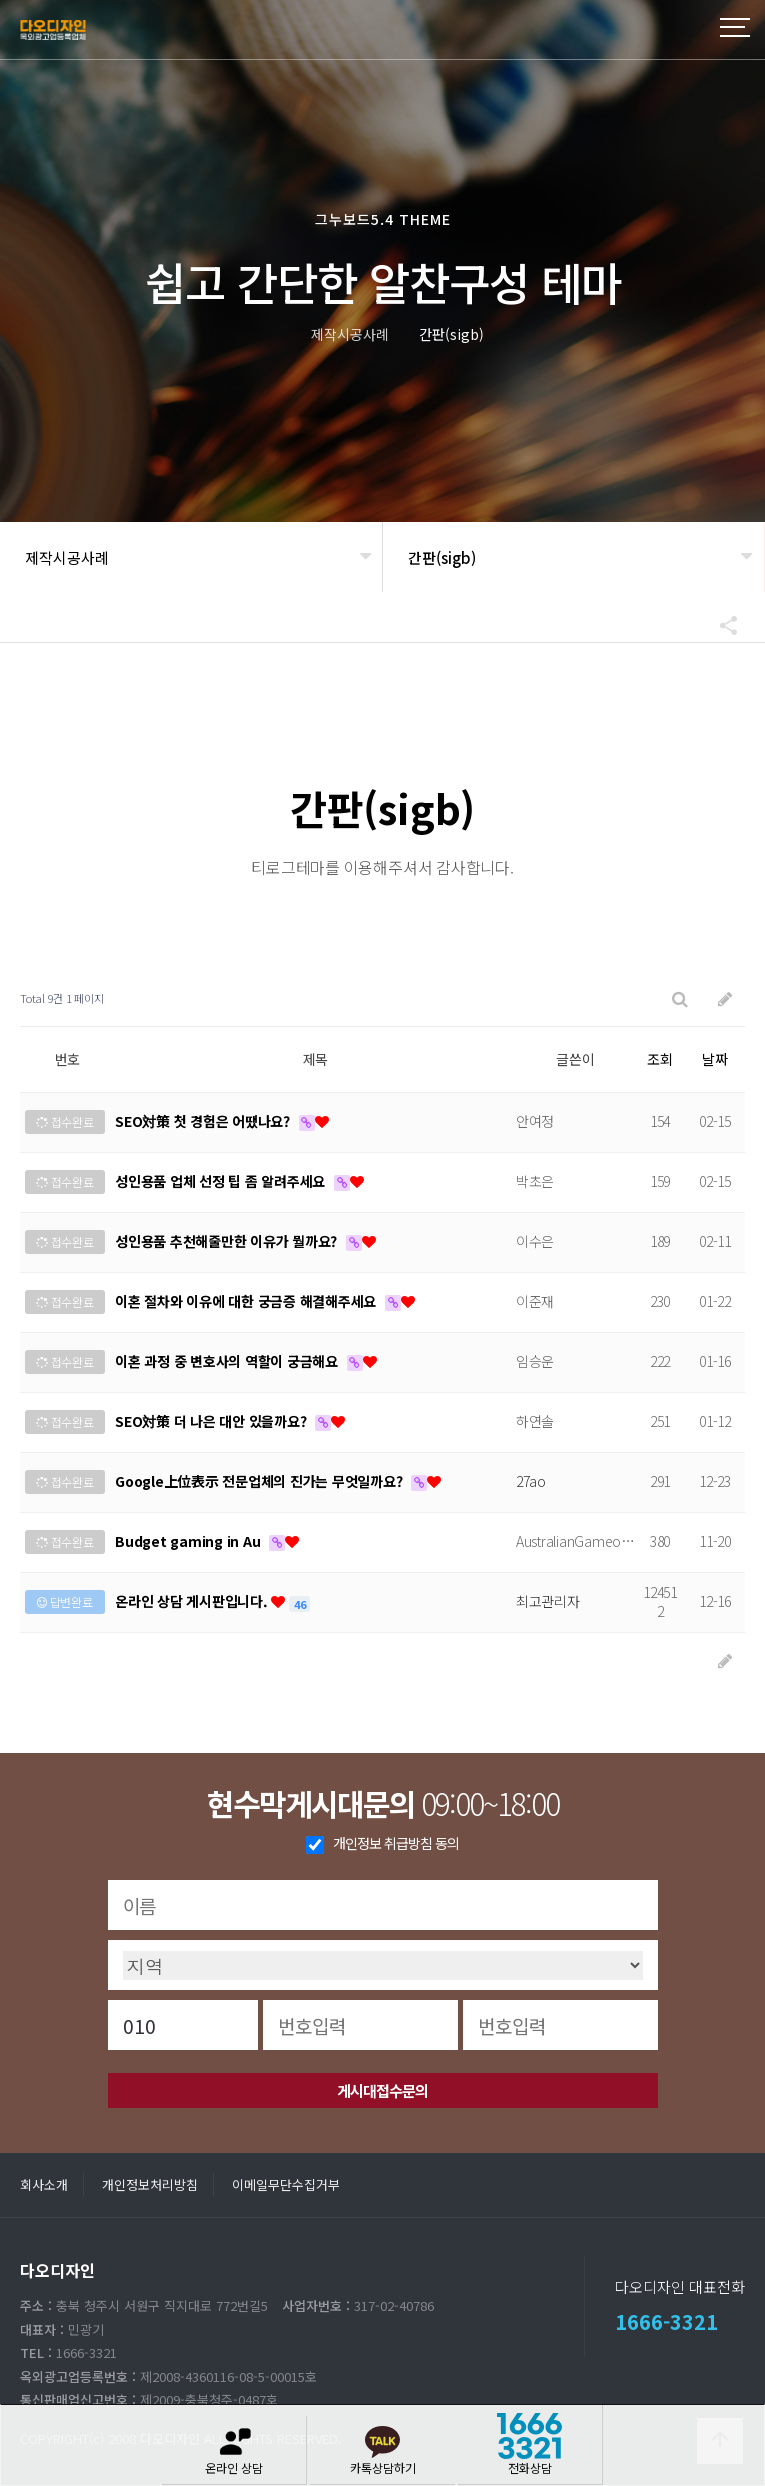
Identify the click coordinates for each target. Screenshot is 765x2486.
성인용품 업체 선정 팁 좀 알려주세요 (222, 1181)
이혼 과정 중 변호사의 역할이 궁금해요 (228, 1361)
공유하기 (719, 625)
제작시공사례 (67, 557)
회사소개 (44, 2184)
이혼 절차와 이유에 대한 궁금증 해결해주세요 (247, 1301)
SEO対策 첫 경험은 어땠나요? (204, 1121)
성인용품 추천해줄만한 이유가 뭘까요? (228, 1241)
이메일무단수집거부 (286, 2184)
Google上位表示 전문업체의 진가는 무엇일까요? (260, 1481)
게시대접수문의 (382, 2090)
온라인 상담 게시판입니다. (193, 1601)
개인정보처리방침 (150, 2184)
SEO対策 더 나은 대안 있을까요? (212, 1421)
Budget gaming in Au (189, 1541)
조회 (660, 1059)
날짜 (715, 1059)
